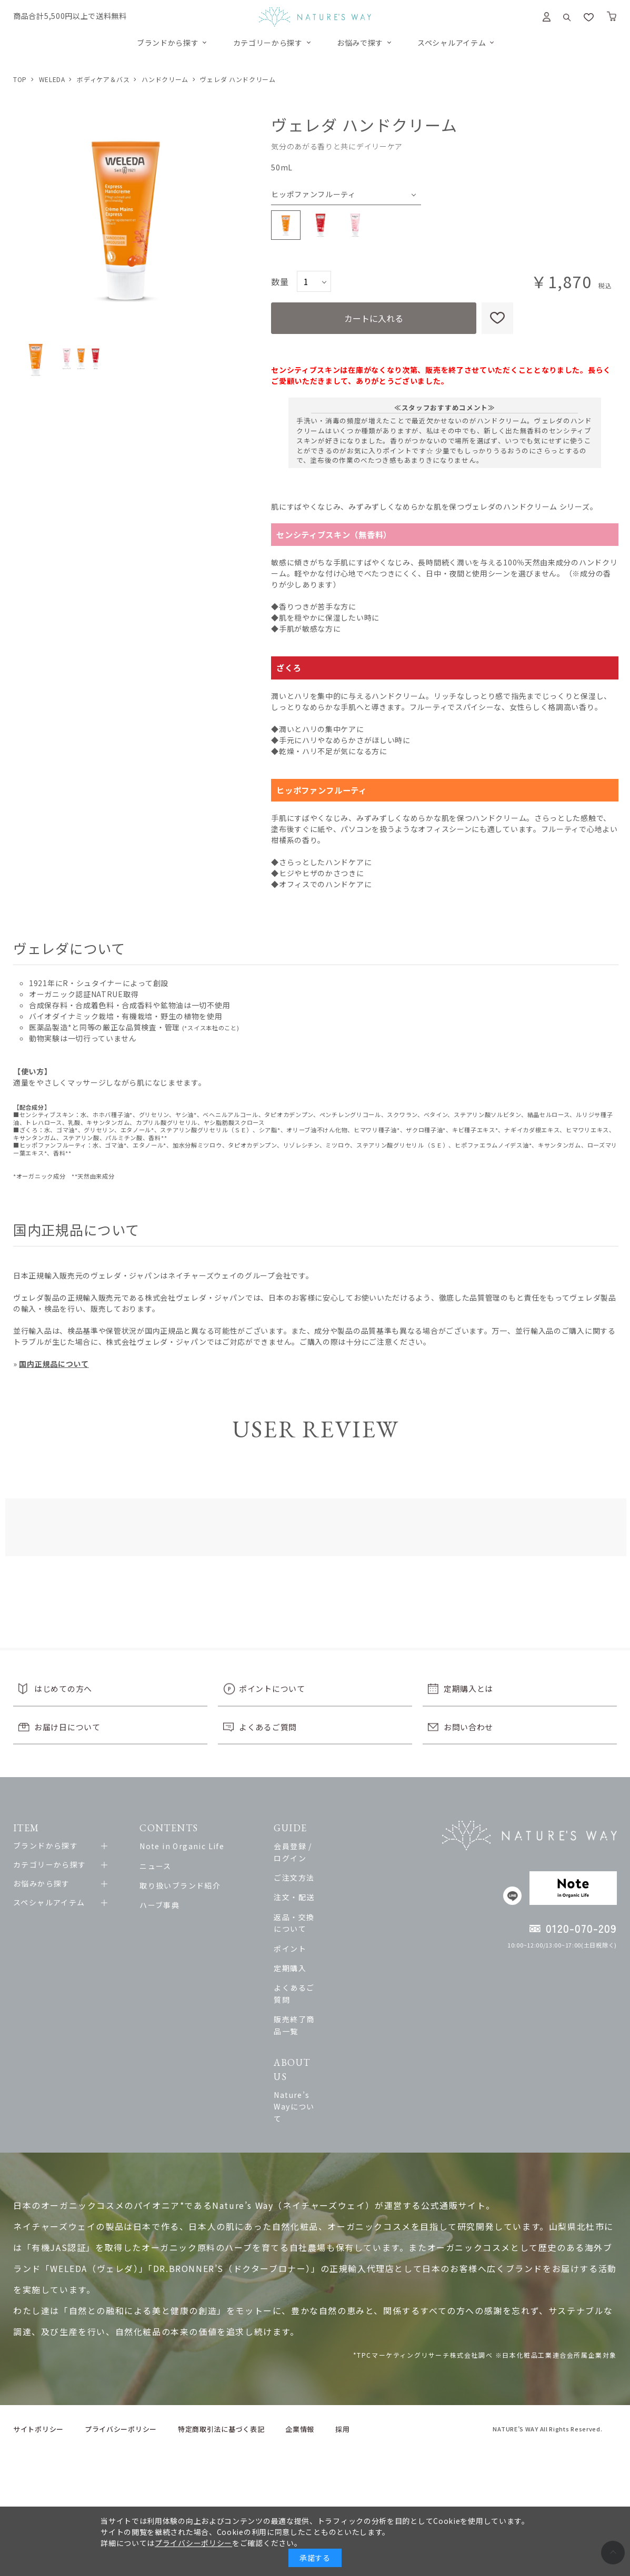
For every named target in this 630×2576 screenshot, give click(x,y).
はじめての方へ (63, 1688)
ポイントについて (272, 1688)
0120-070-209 (581, 1928)
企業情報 (299, 2344)
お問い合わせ (468, 1726)
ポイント (321, 1925)
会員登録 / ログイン (341, 1846)
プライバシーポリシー (121, 2344)
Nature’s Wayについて (348, 2033)
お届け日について (67, 1726)
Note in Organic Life (189, 1846)
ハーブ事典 (167, 1905)
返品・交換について (341, 1905)
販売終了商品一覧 (337, 1984)
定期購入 (321, 1944)
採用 (342, 2344)
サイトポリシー (38, 2344)
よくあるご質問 (268, 1726)
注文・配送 (325, 1885)
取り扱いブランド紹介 (187, 1885)
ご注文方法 (325, 1866)
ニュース (163, 1866)
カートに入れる (373, 318)
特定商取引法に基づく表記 (221, 2344)
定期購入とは (468, 1688)
